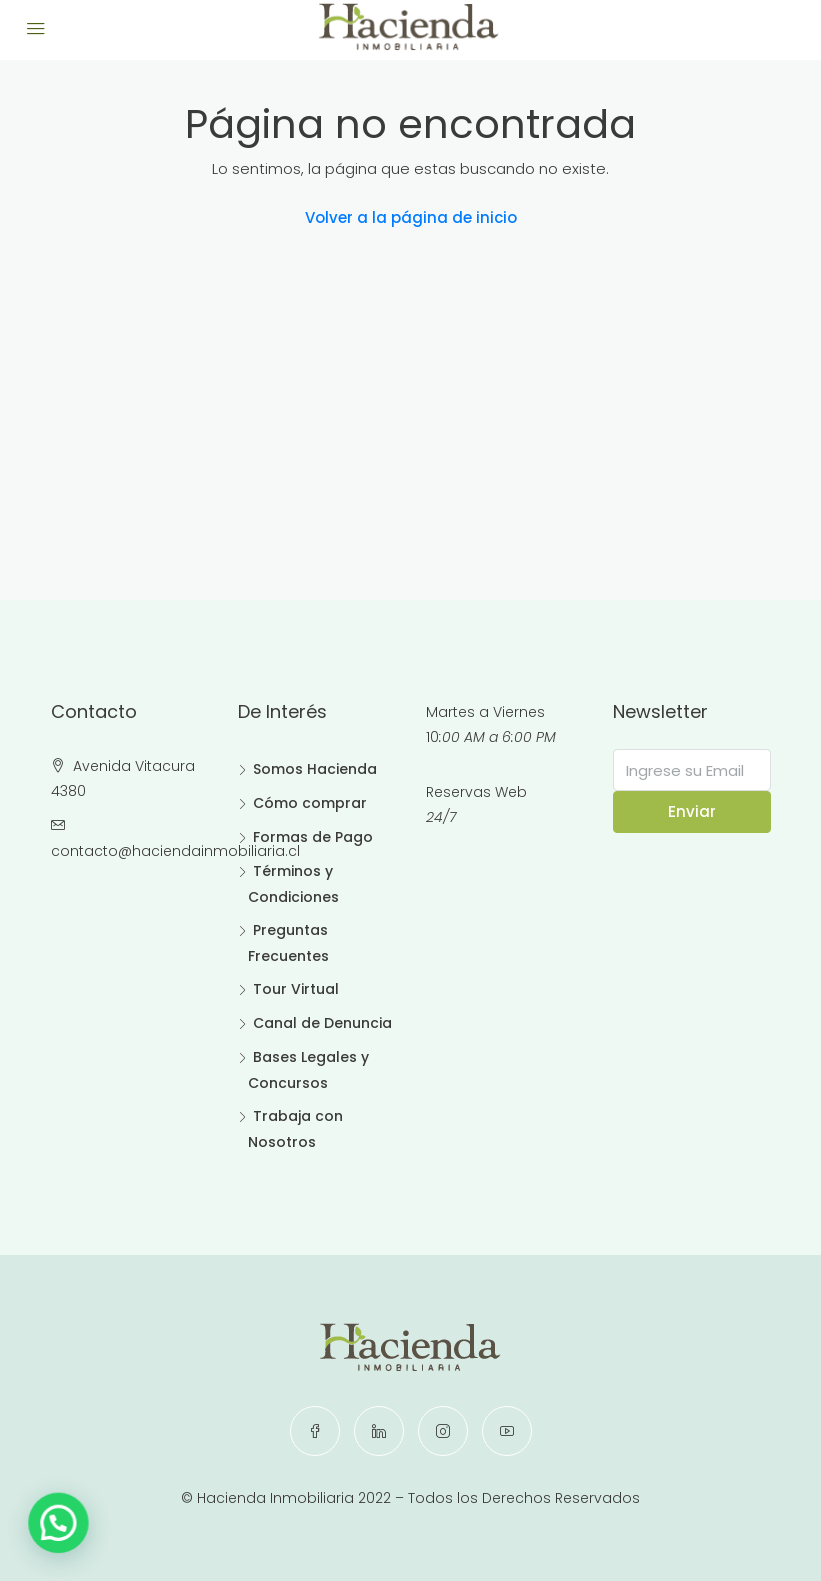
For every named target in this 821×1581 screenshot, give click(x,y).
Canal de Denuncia (322, 1023)
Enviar (692, 811)
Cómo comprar (310, 803)
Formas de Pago (313, 837)
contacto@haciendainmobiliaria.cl (175, 851)
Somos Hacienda (315, 769)
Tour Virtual (296, 989)
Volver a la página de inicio (411, 217)
